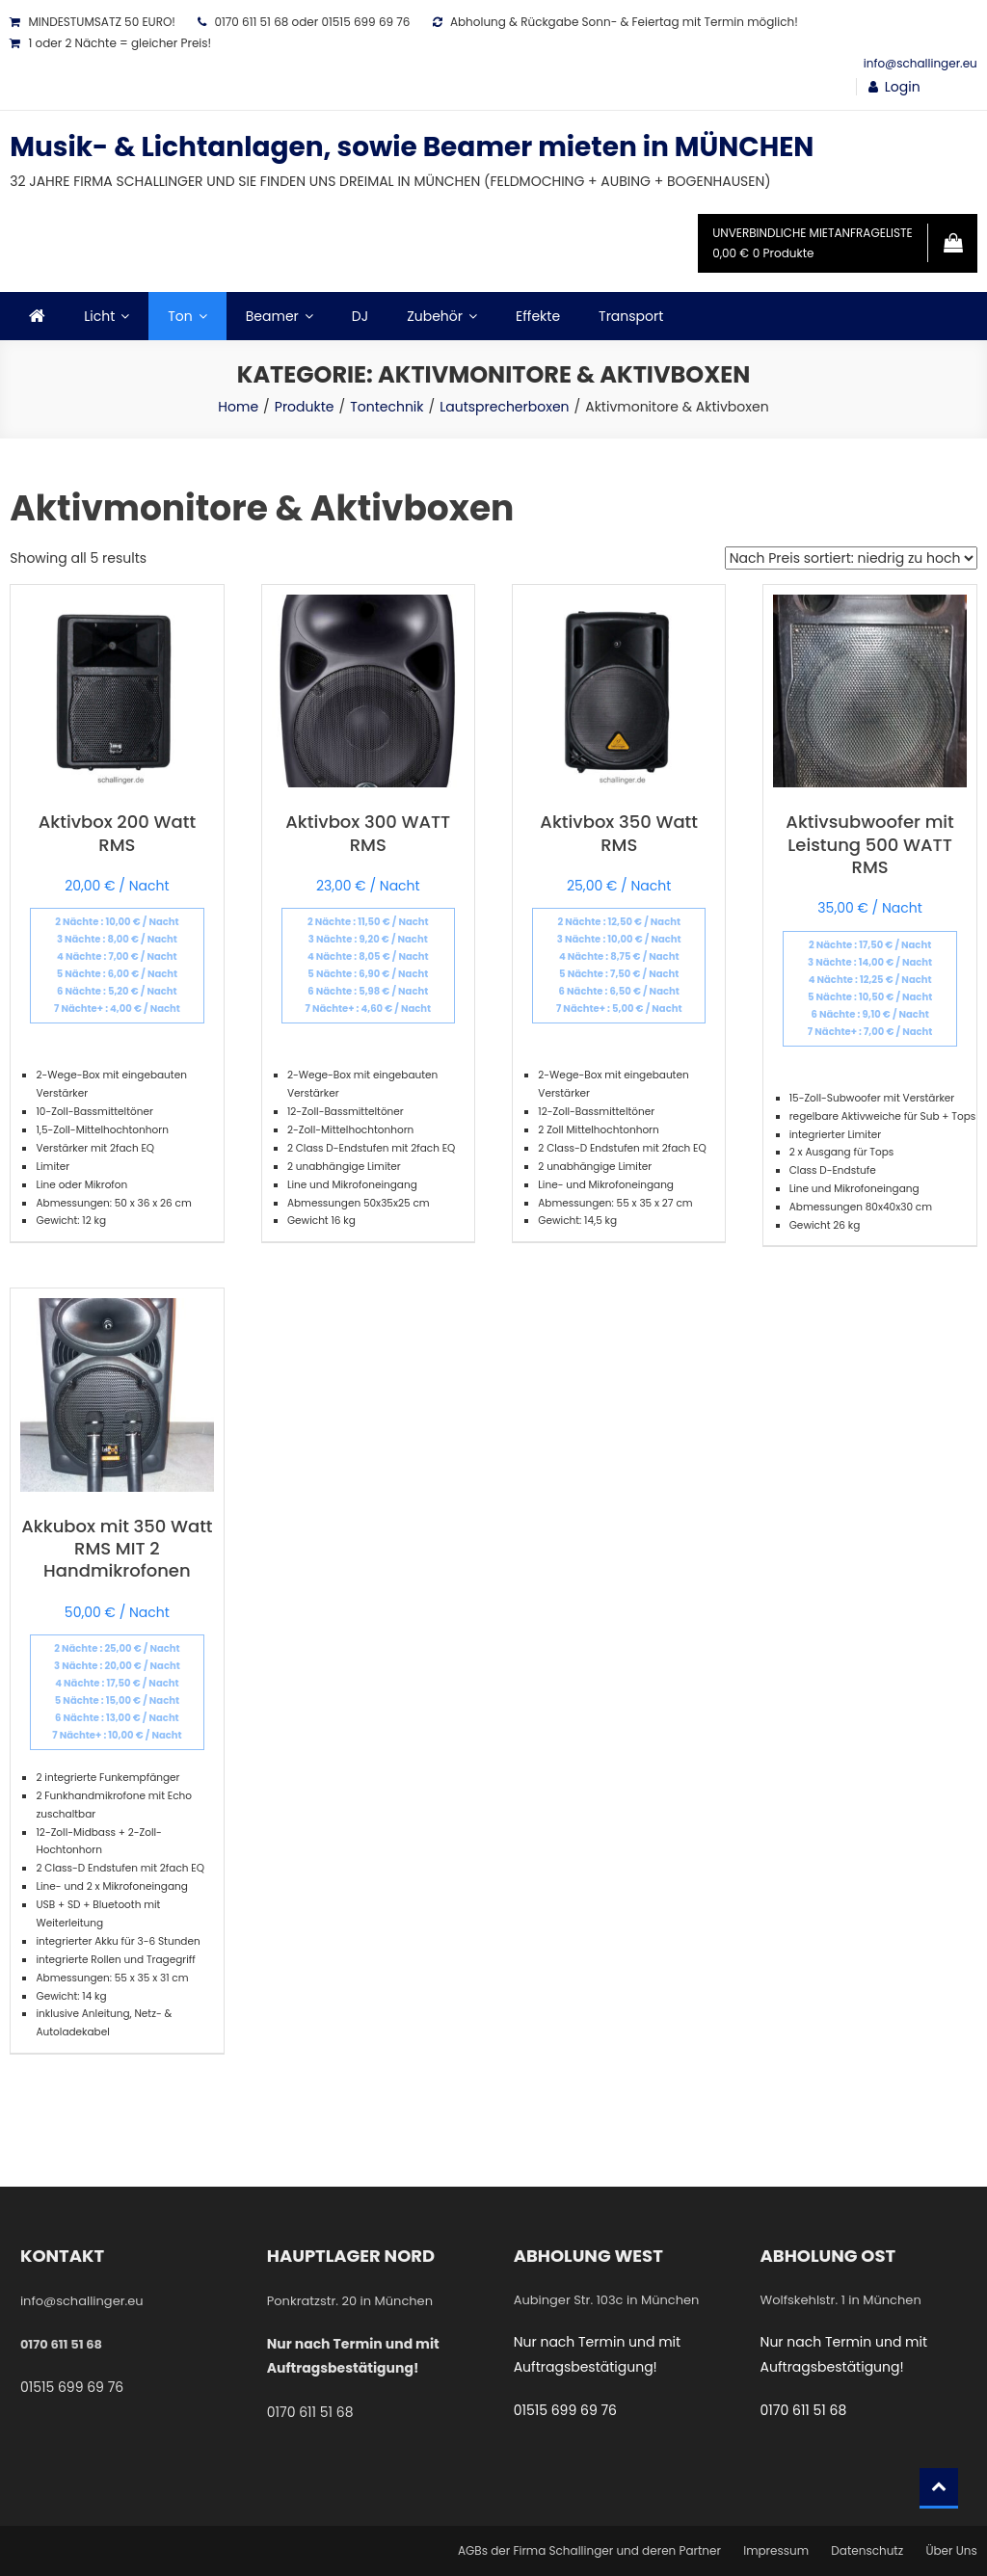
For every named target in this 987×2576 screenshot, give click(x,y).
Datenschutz (867, 2550)
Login (902, 86)
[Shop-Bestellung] (851, 558)
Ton (180, 316)
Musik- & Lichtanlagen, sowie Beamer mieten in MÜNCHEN (412, 147)
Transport (631, 316)
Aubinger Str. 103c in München (607, 2300)
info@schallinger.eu (920, 63)
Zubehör (435, 316)
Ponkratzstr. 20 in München (350, 2301)
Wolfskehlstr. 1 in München (840, 2300)
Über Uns (950, 2550)
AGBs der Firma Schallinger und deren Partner (589, 2550)
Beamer (272, 316)
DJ (360, 316)
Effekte (538, 316)
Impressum (776, 2550)
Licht (99, 316)
